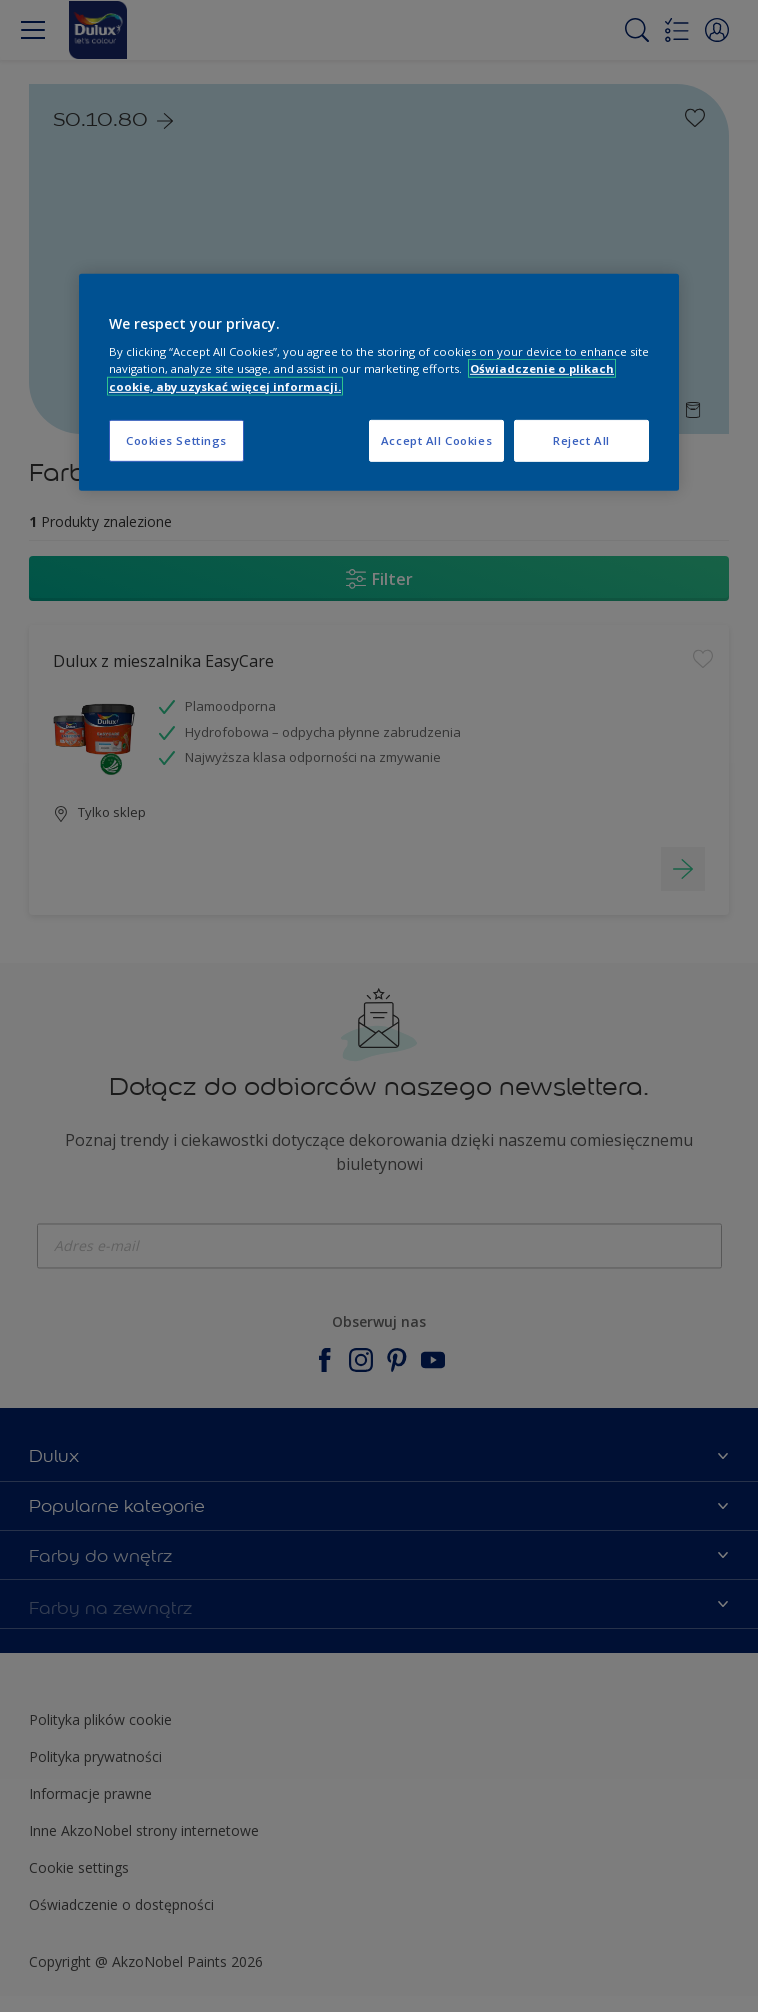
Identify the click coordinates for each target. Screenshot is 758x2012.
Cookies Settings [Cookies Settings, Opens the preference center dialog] (176, 439)
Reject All (581, 439)
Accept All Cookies (436, 439)
